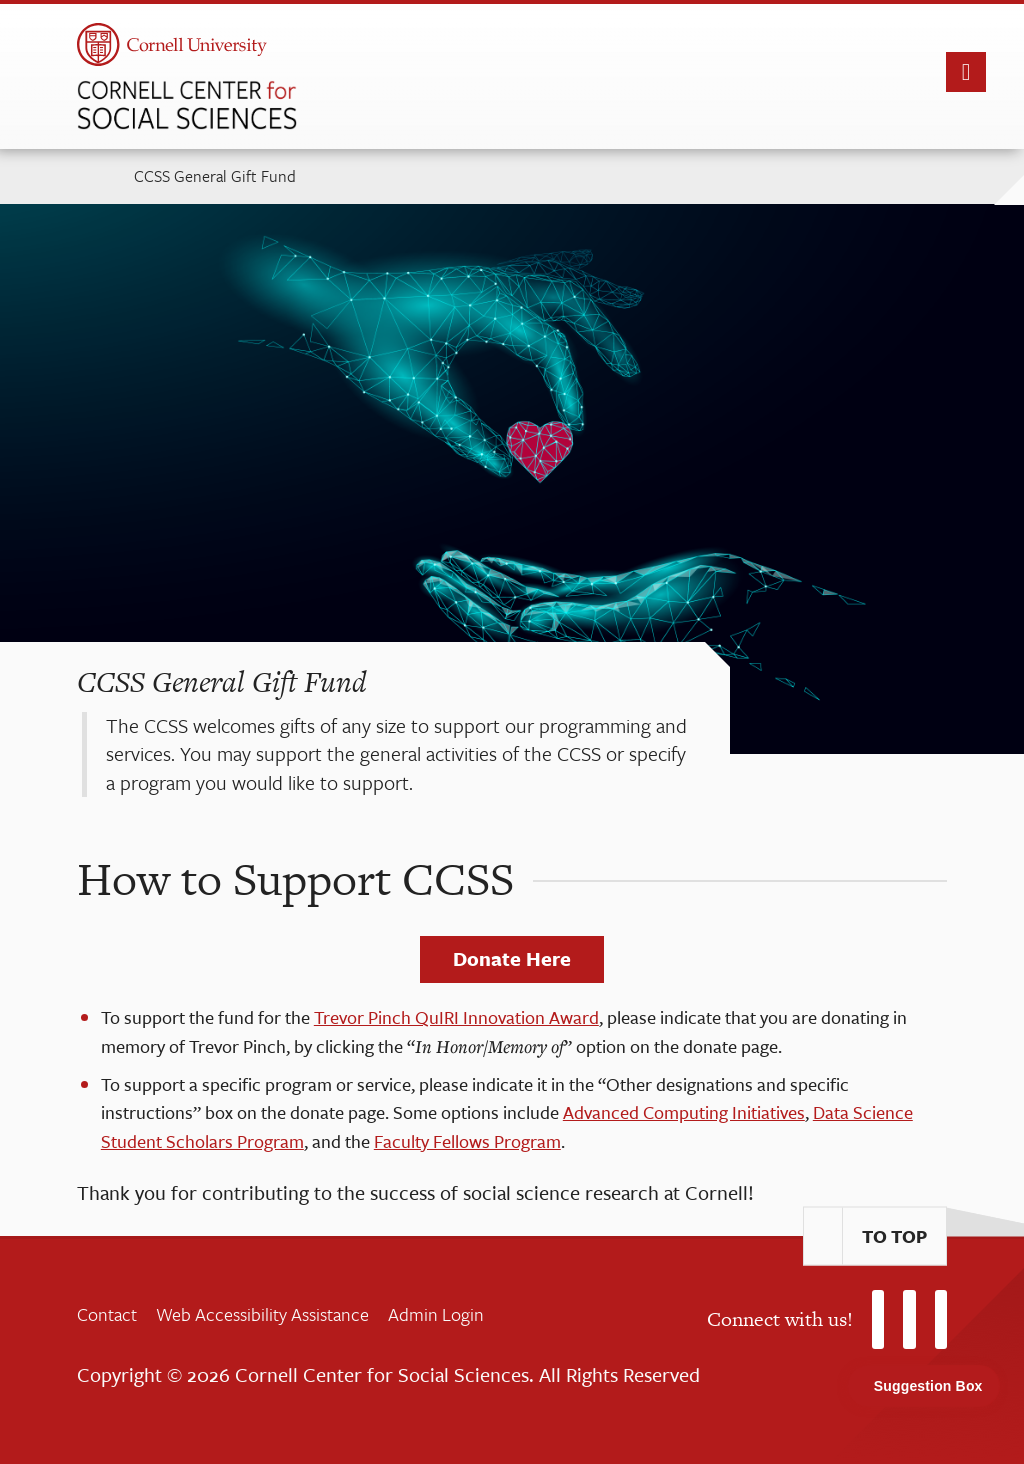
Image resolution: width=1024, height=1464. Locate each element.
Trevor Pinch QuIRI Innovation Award (456, 1017)
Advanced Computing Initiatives (684, 1112)
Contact (107, 1314)
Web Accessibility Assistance (262, 1314)
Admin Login (436, 1314)
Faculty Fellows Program (467, 1141)
